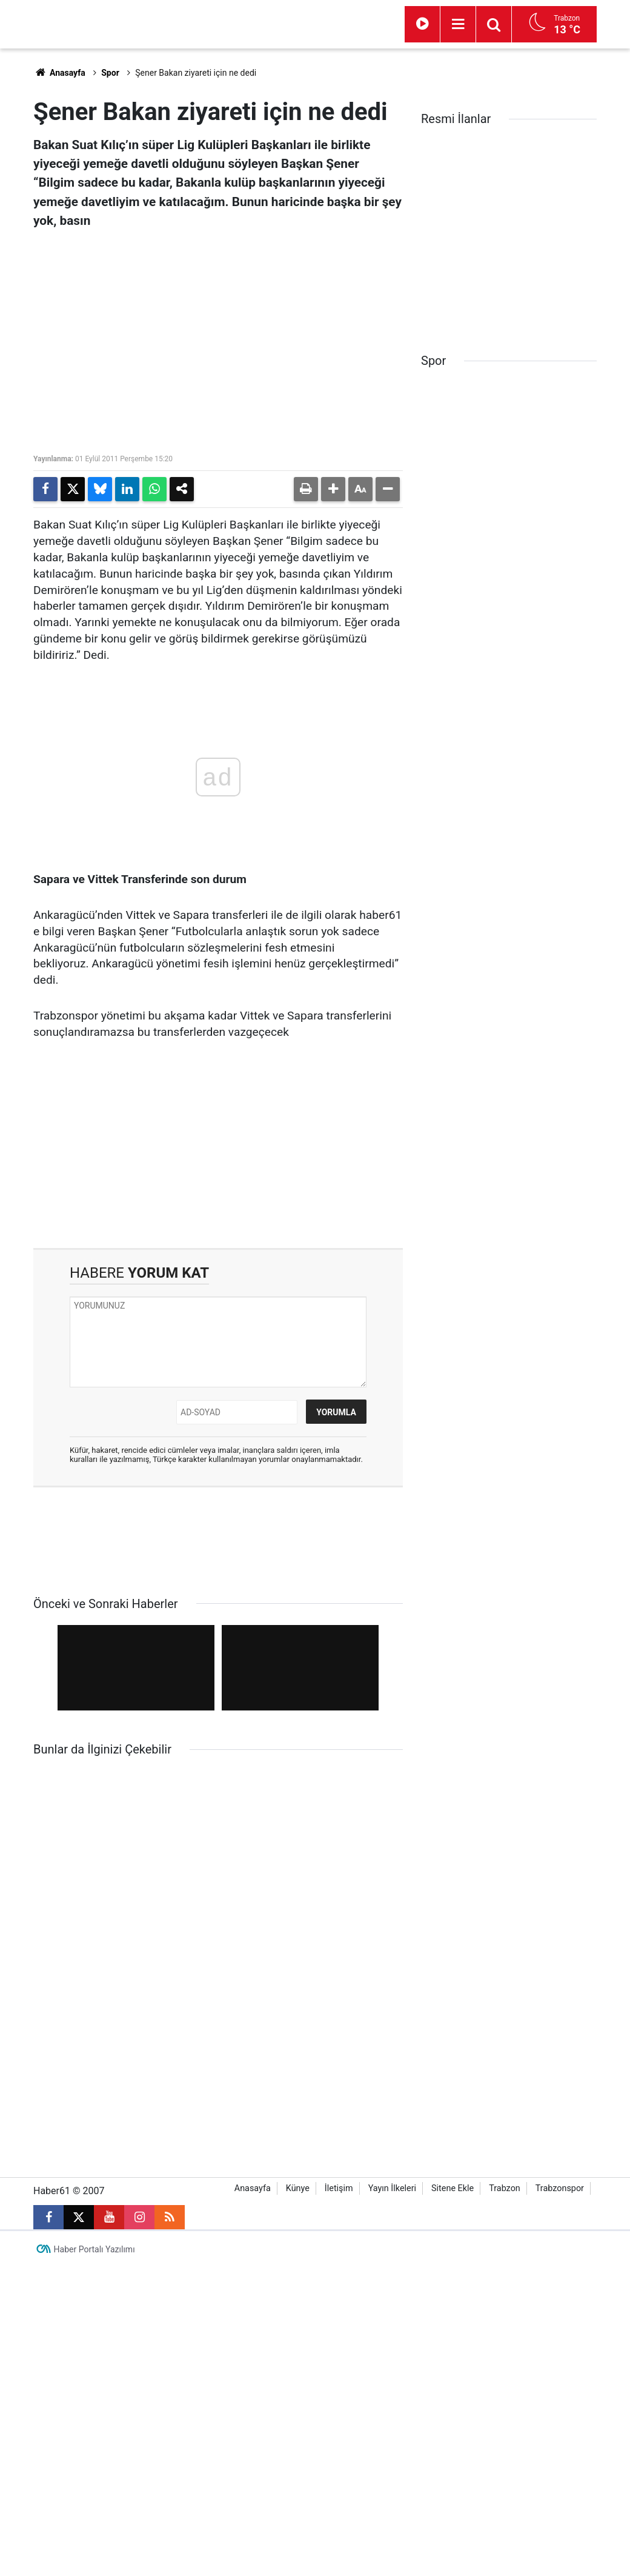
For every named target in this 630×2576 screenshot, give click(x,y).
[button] (333, 489)
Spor (110, 73)
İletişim (339, 2119)
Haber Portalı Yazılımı (94, 2179)
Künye (298, 2119)
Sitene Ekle (452, 2119)
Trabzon (504, 2119)
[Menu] (458, 24)
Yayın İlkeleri (392, 2119)
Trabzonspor (560, 2119)
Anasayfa (59, 73)
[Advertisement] (218, 1145)
